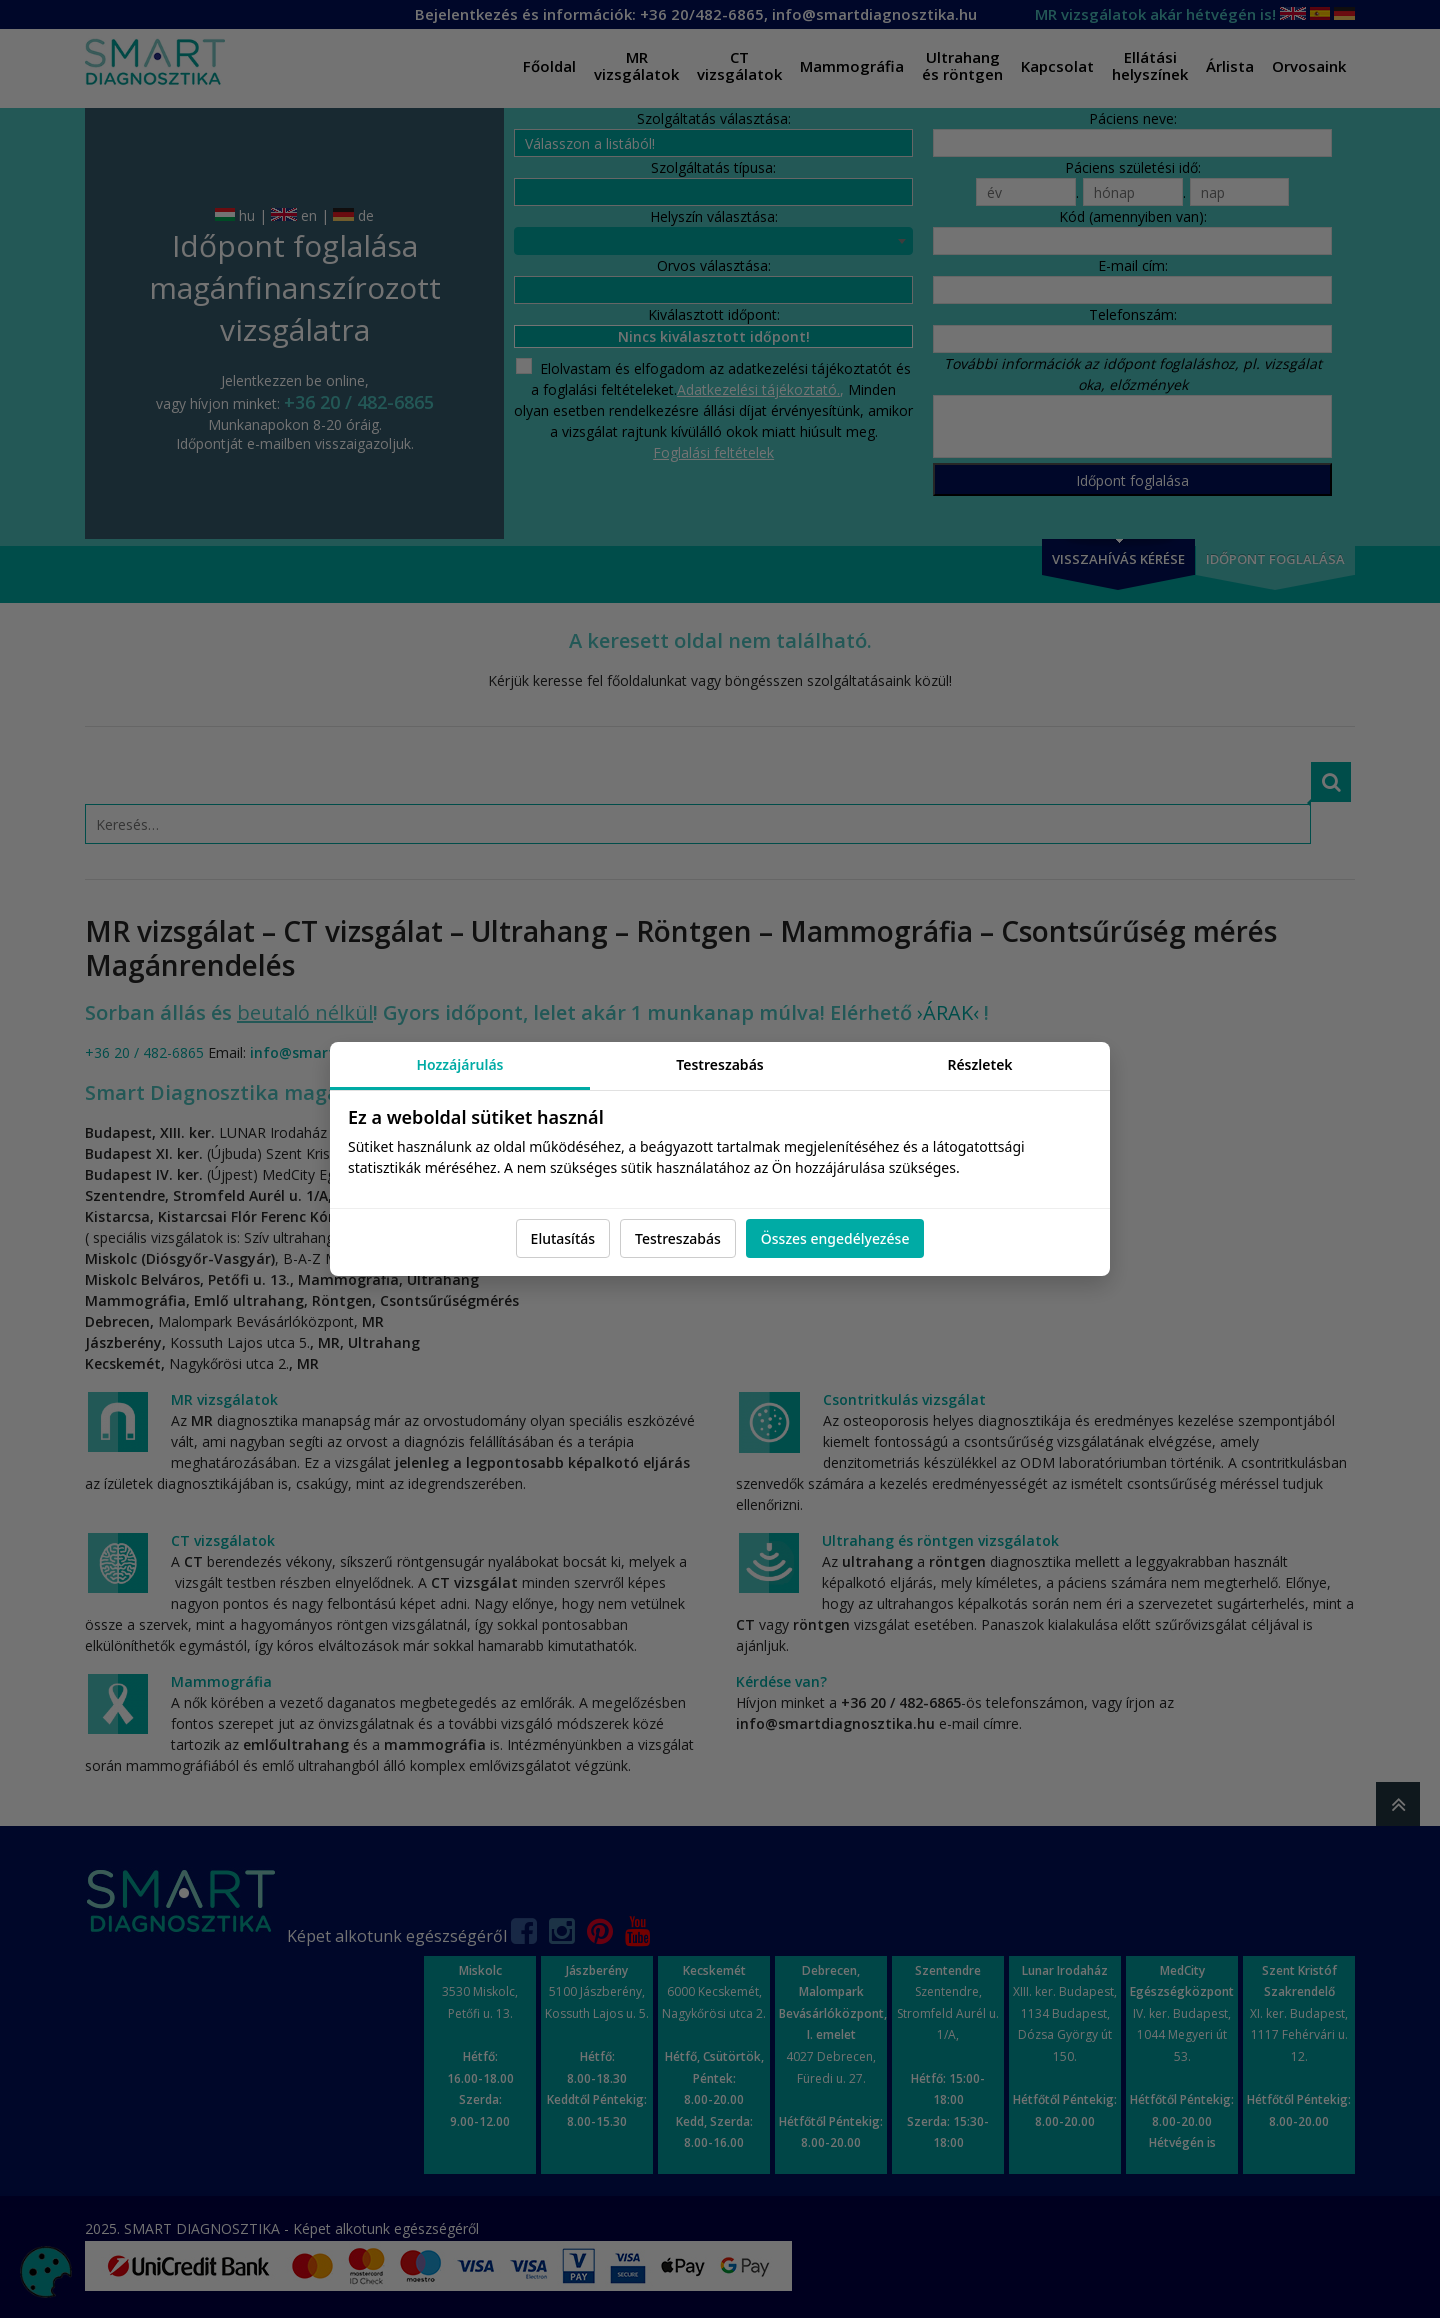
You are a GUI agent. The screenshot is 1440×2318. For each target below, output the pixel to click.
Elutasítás (563, 1238)
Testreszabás (678, 1238)
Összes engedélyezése (835, 1238)
